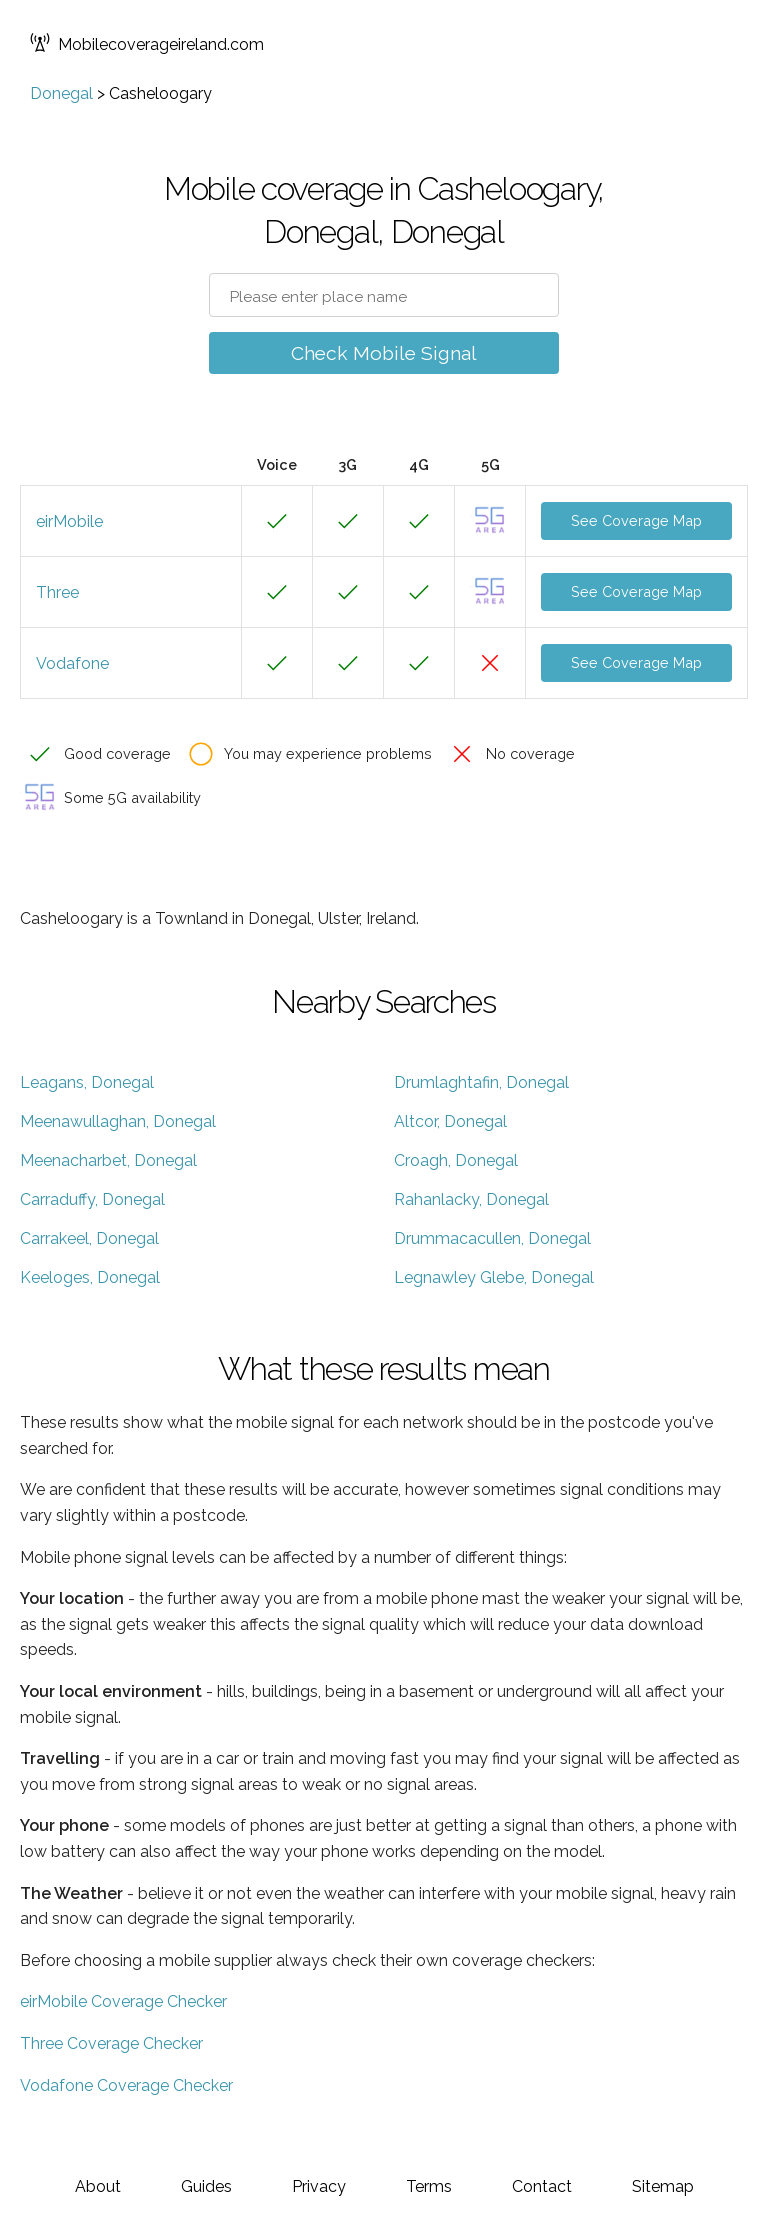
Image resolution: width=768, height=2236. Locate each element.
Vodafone (72, 663)
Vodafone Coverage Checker (126, 2085)
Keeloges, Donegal (90, 1277)
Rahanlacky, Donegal (471, 1199)
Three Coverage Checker (111, 2043)
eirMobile (69, 521)
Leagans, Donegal (87, 1082)
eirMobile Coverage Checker (123, 2001)
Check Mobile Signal (384, 353)
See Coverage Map (636, 520)
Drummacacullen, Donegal (492, 1238)
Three (57, 592)
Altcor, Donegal (450, 1121)
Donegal (61, 93)
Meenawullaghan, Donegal (118, 1121)
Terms (429, 2186)
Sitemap (663, 2186)
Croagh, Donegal (456, 1160)
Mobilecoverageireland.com (147, 44)
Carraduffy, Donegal (92, 1199)
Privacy (319, 2186)
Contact (542, 2186)
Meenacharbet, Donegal (108, 1160)
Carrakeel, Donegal (89, 1238)
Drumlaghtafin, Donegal (481, 1082)
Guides (206, 2186)
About (98, 2186)
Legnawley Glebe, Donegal (494, 1277)
